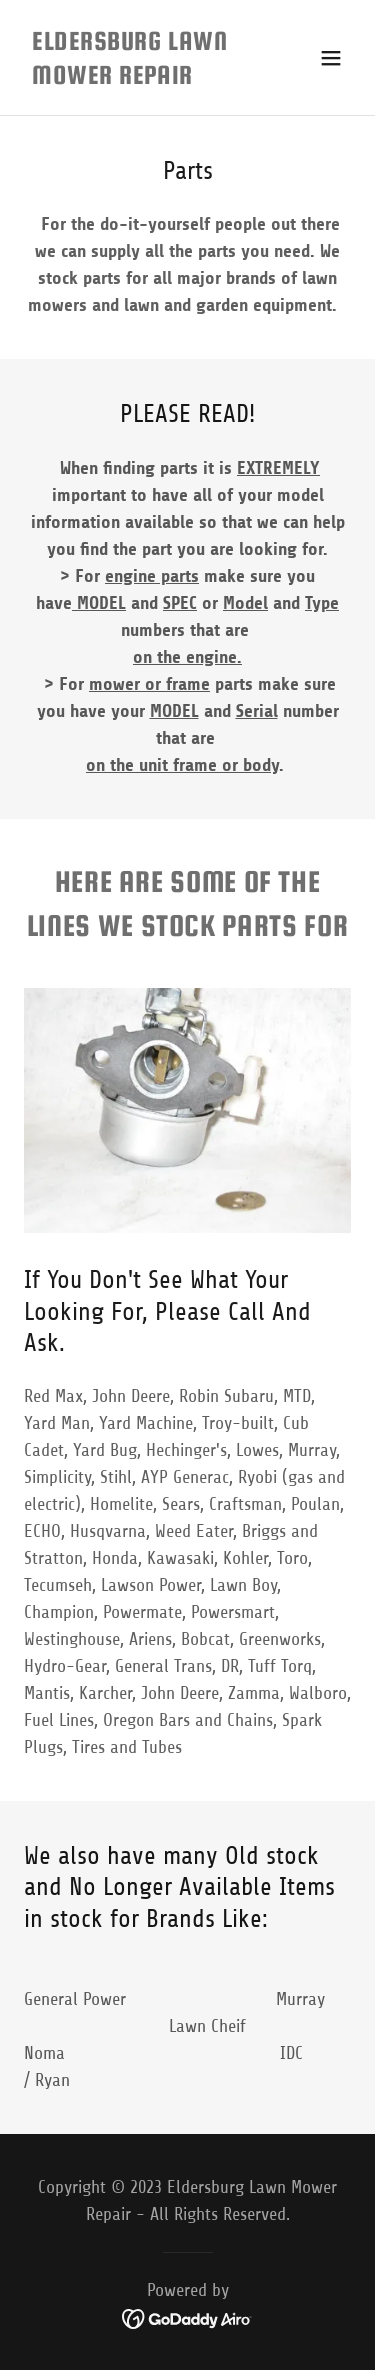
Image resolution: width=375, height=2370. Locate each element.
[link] (138, 78)
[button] (331, 58)
